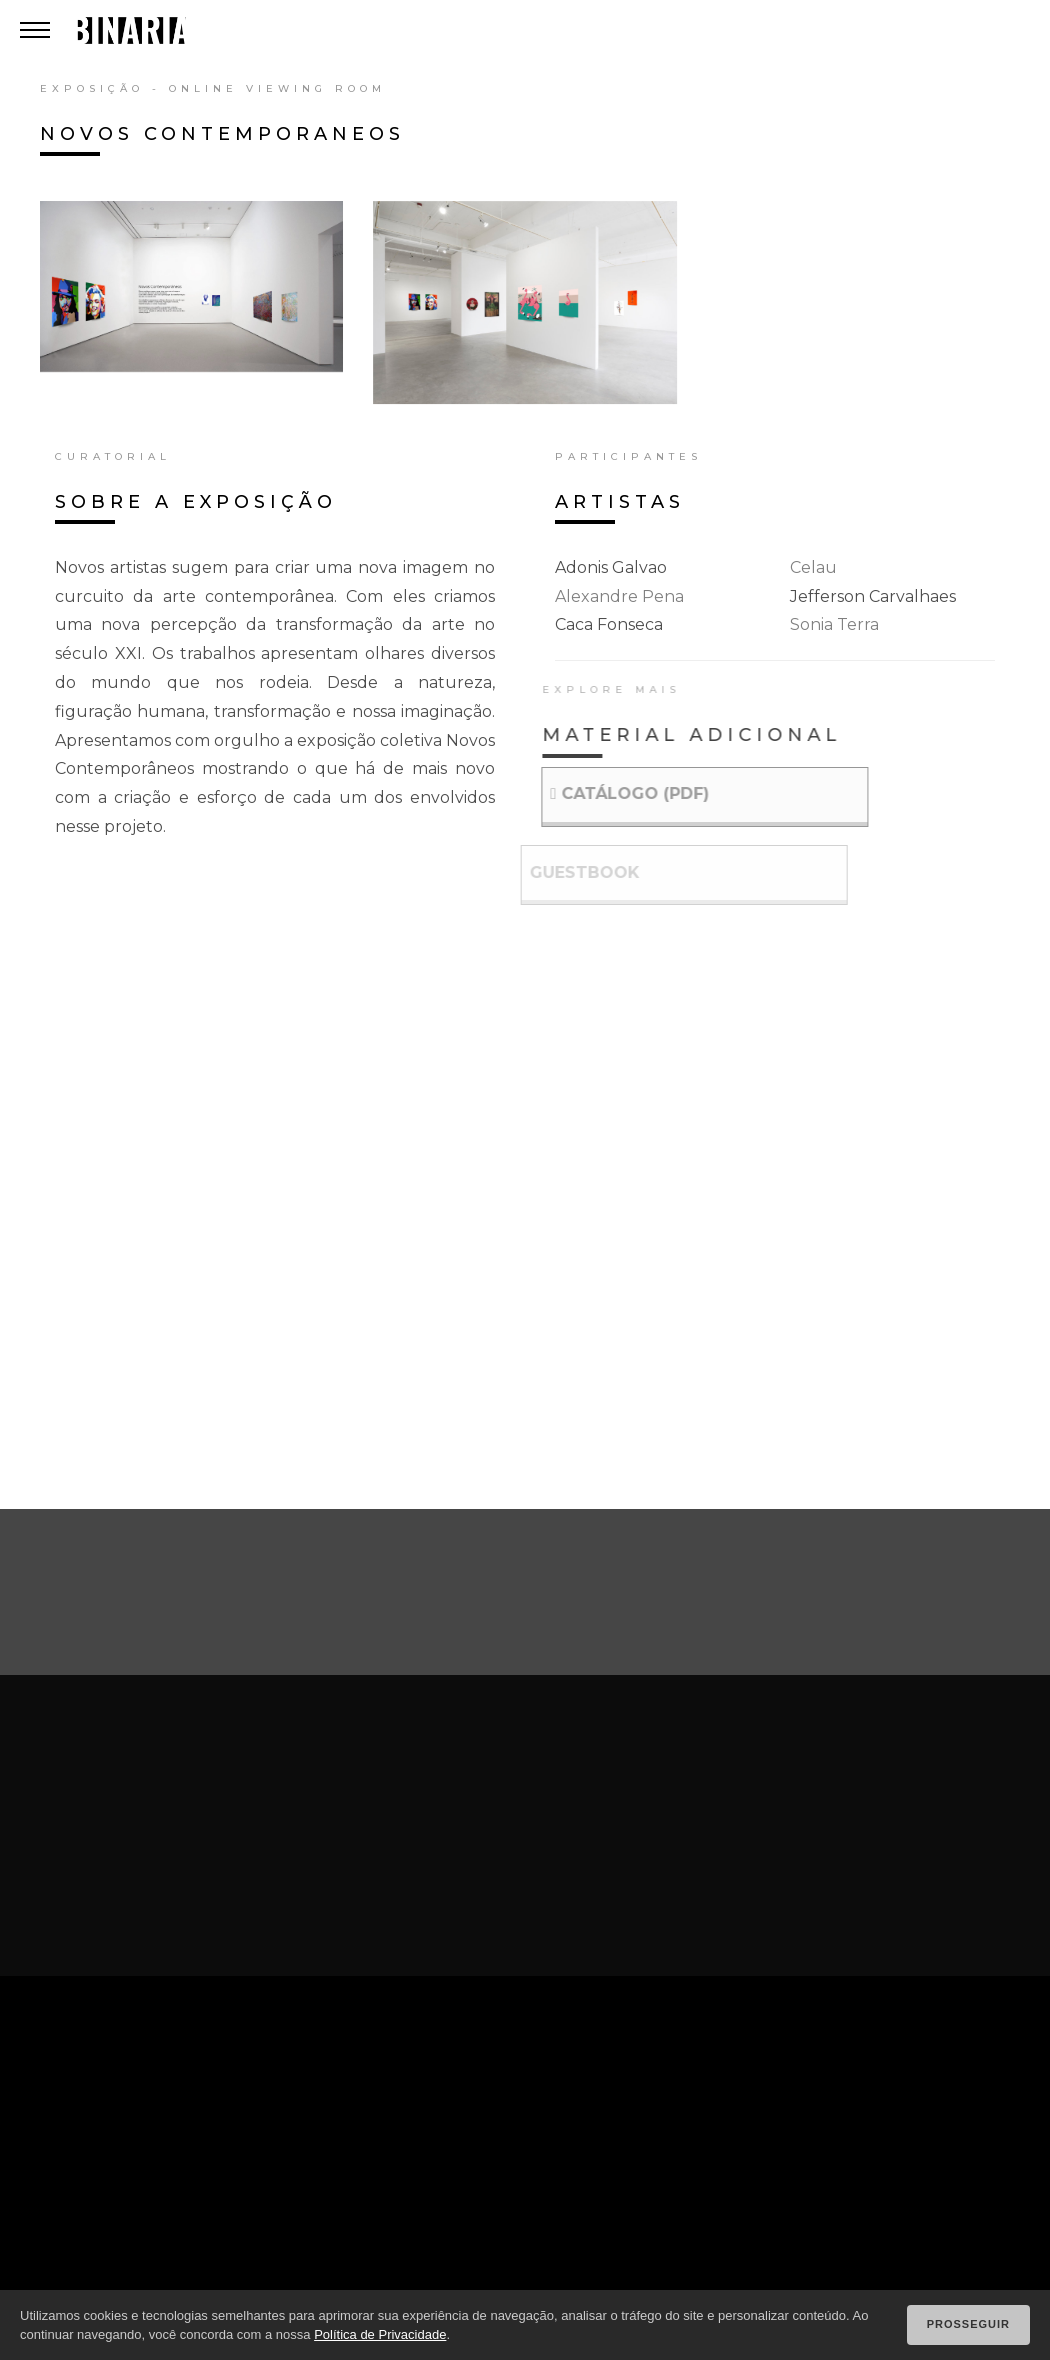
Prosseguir (968, 2324)
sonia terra (834, 624)
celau (813, 567)
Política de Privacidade (380, 2334)
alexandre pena (619, 596)
